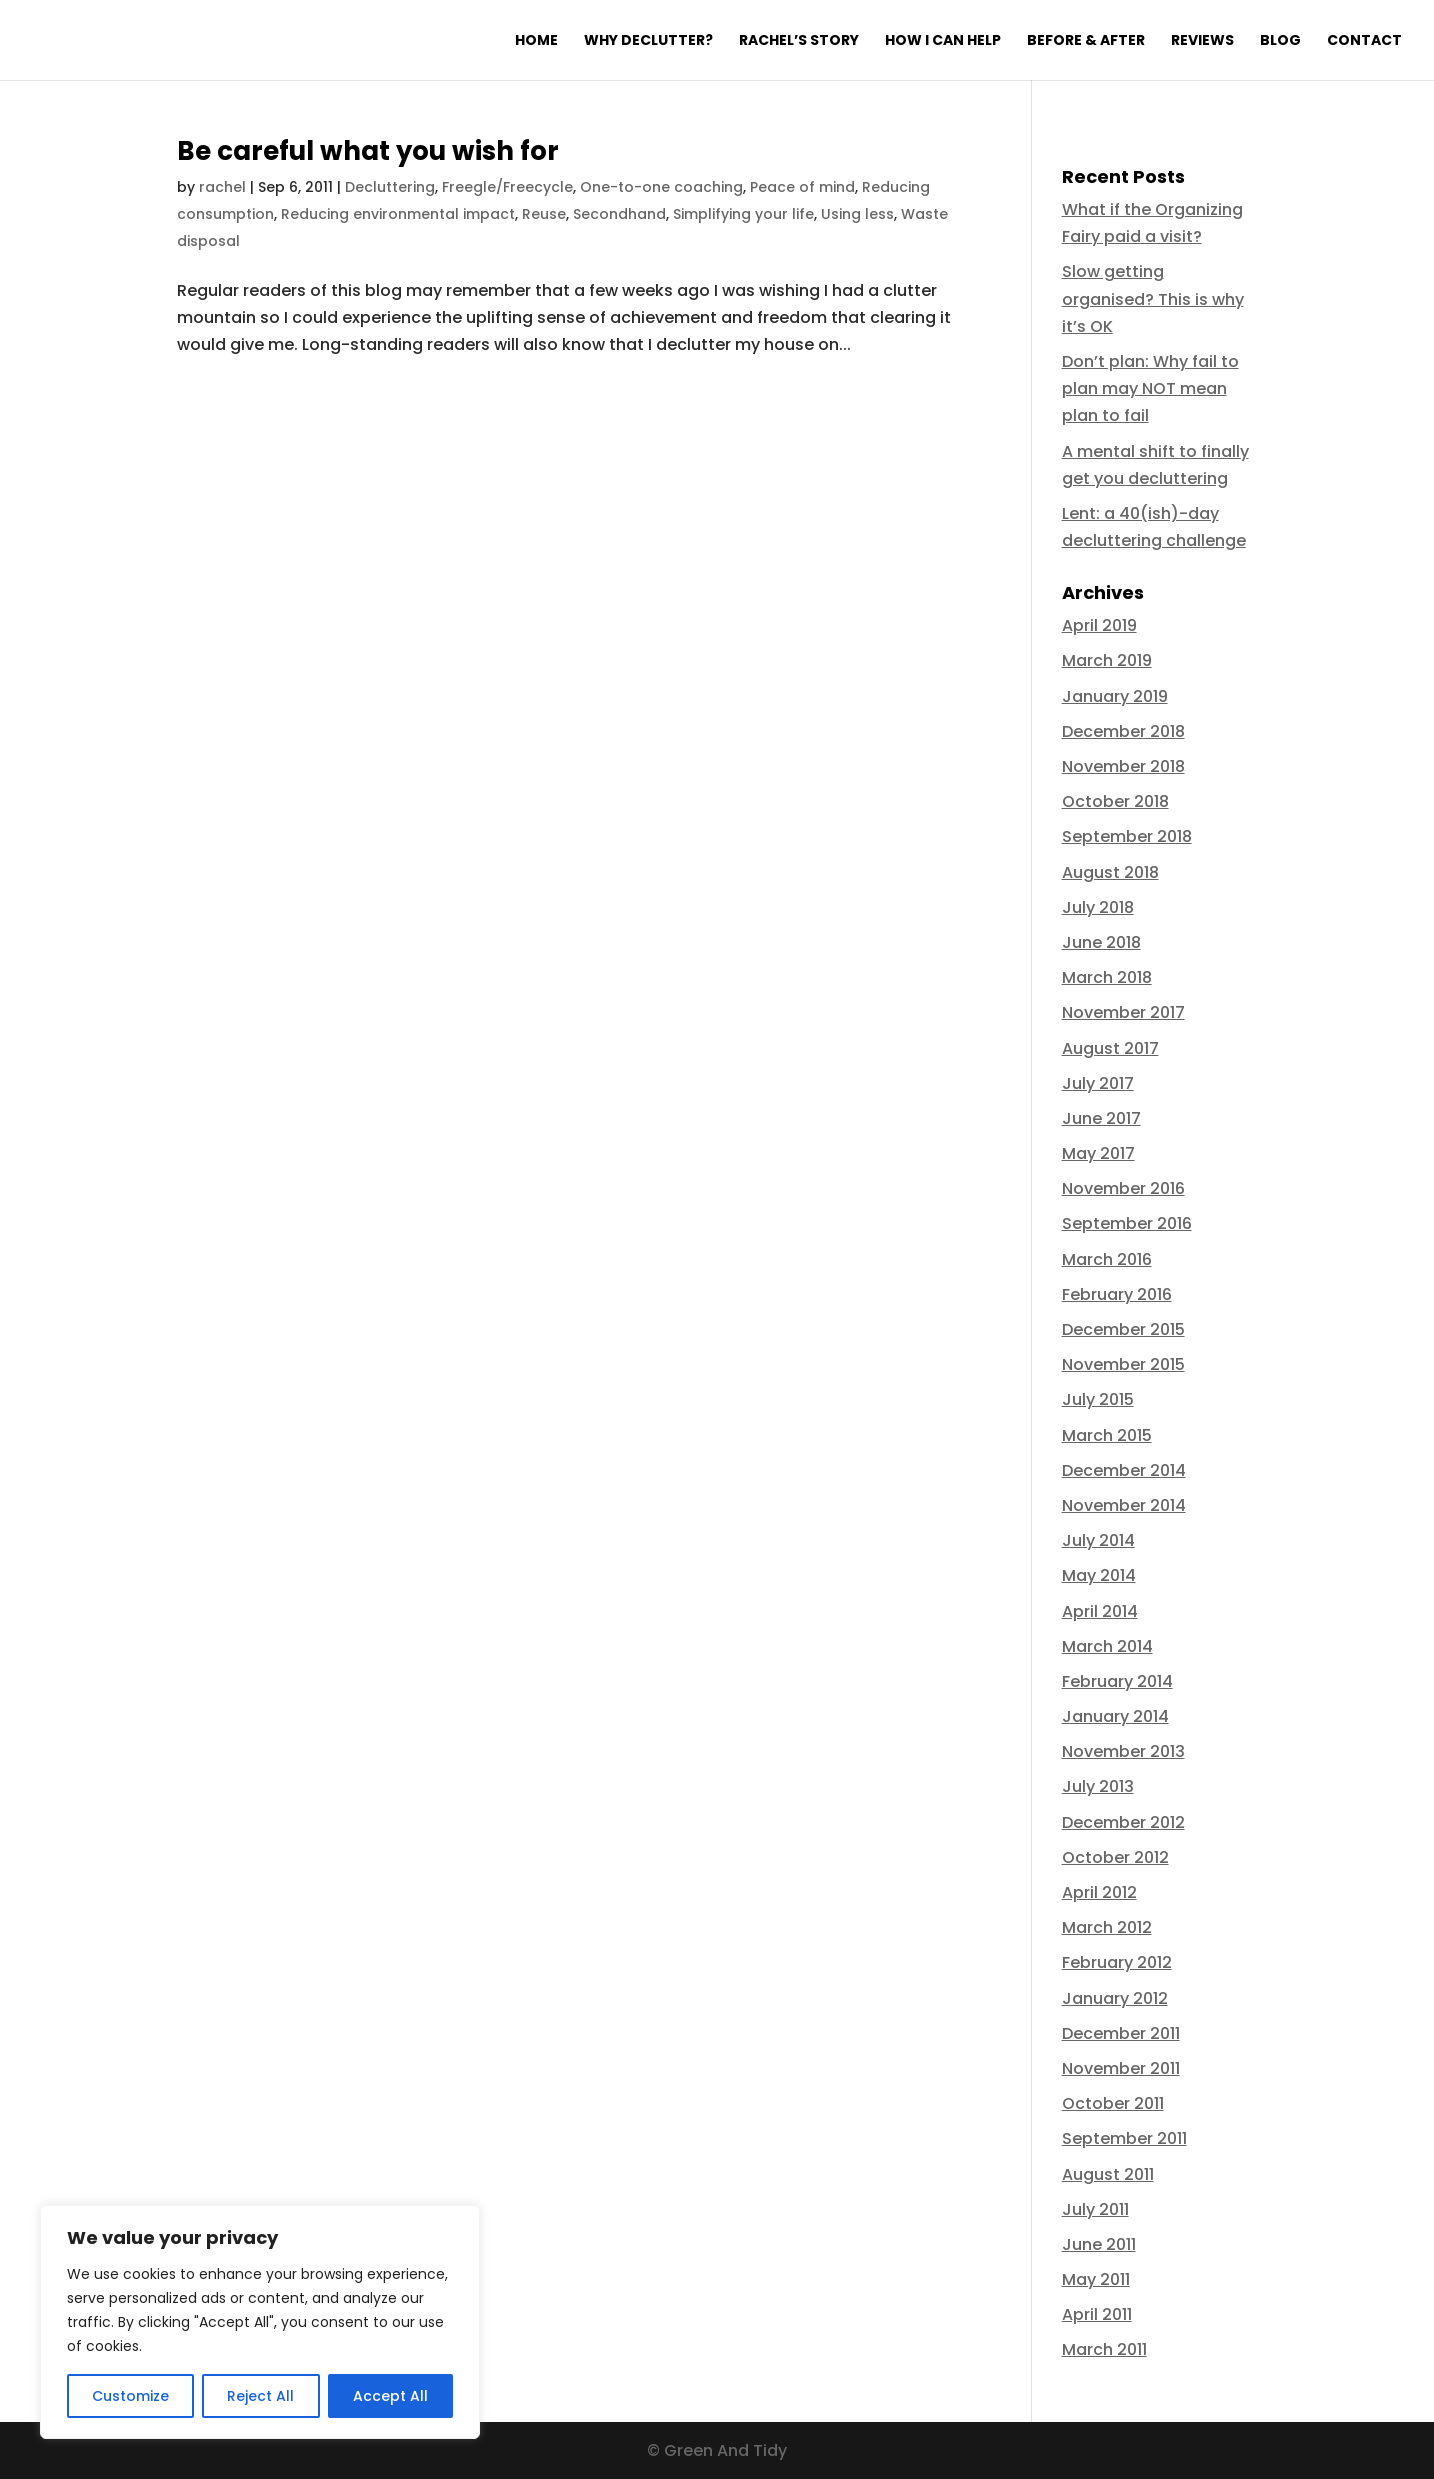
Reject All (260, 2396)
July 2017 (1098, 1083)
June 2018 (1101, 942)
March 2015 (1107, 1435)
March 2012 (1107, 1927)
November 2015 (1123, 1364)
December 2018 (1123, 731)
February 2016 (1117, 1294)
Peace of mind (802, 187)
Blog (1280, 41)
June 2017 (1101, 1118)
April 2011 (1097, 2314)
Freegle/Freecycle (507, 187)
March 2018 (1107, 977)
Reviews (1202, 41)
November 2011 (1121, 2068)
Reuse (544, 214)
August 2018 (1110, 872)
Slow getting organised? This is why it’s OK (1153, 298)
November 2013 (1123, 1751)
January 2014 (1115, 1716)
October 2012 (1115, 1857)
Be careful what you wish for (368, 151)
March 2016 (1107, 1259)
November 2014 (1124, 1505)
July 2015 (1098, 1399)
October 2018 (1115, 801)
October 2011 (1113, 2103)
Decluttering (390, 187)
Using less (857, 214)
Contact (1364, 41)
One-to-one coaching (661, 187)
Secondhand (619, 214)
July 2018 (1098, 907)
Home (536, 41)
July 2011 (1095, 2209)
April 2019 (1099, 625)
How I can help (943, 41)
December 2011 (1121, 2033)
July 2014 (1098, 1540)
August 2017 (1110, 1048)
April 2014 (1100, 1611)
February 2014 (1117, 1681)
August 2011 (1108, 2174)
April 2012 (1099, 1892)
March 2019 (1107, 660)
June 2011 (1099, 2244)
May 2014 (1099, 1575)
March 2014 (1107, 1646)
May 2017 (1098, 1153)
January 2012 (1115, 1998)
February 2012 (1117, 1962)
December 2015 (1123, 1329)
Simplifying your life (743, 214)
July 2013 (1098, 1786)
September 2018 (1127, 836)
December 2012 (1123, 1822)
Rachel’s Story (799, 41)
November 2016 (1123, 1188)
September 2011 (1124, 2138)
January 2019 (1115, 696)
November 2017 (1123, 1012)
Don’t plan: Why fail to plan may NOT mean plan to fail (1150, 388)
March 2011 (1104, 2349)
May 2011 (1096, 2279)
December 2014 (1124, 1470)
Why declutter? (648, 41)
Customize (130, 2396)
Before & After (1086, 41)
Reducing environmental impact (398, 214)
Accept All (390, 2396)
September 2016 (1127, 1223)
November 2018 (1123, 766)
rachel (222, 187)
